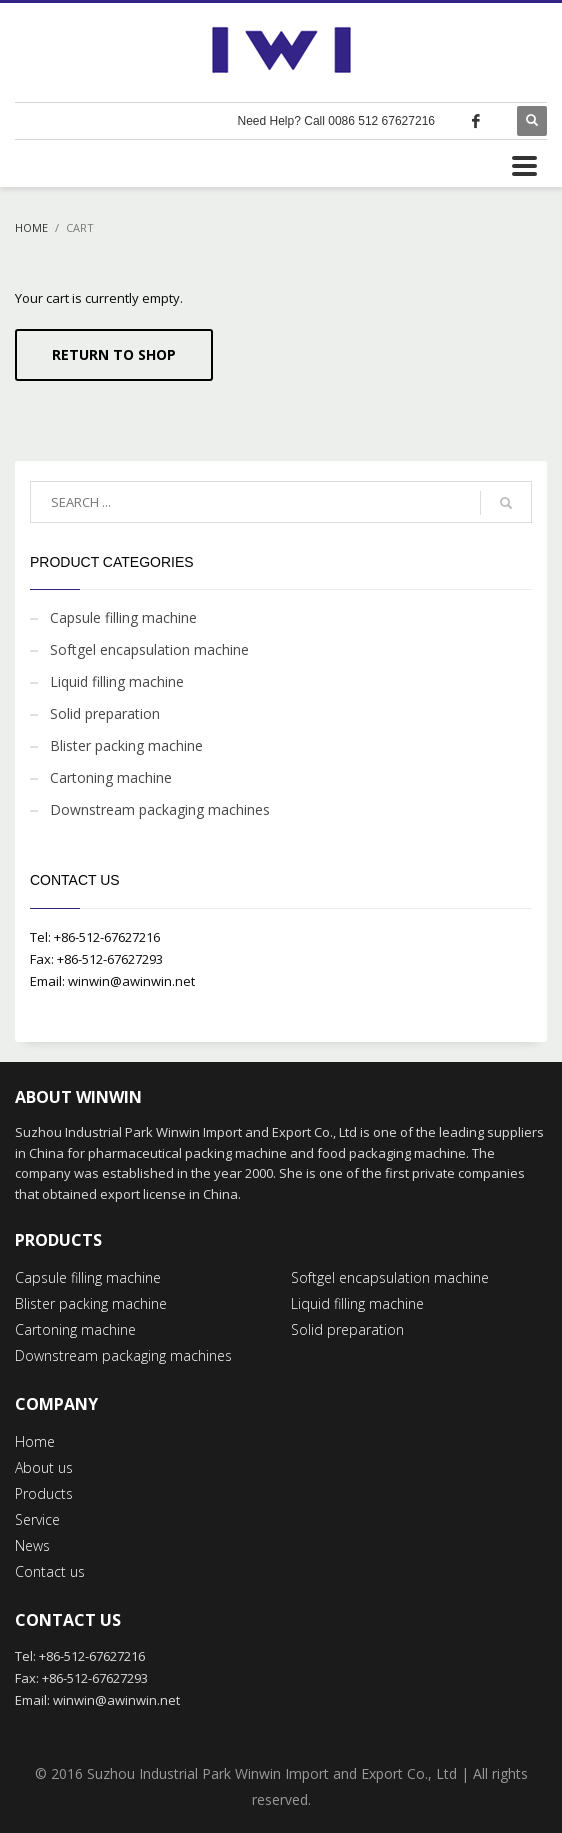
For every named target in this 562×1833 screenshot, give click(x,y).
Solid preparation (105, 713)
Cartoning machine (111, 777)
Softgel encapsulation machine (149, 649)
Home (31, 227)
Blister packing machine (126, 745)
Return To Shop (114, 354)
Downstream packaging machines (160, 809)
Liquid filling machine (117, 681)
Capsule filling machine (123, 617)
